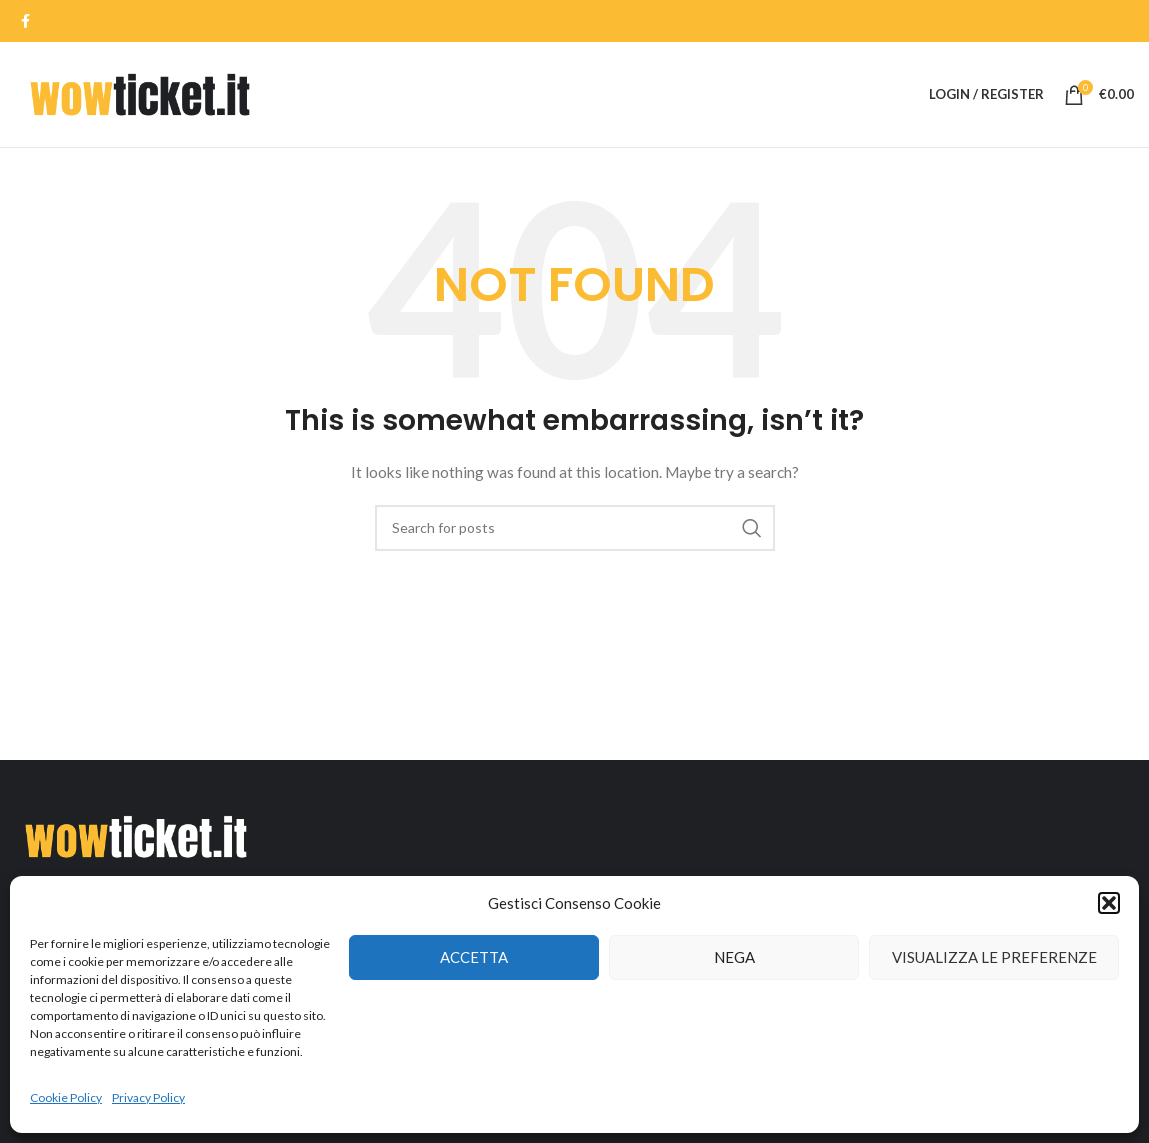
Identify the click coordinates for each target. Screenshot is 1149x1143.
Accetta (474, 957)
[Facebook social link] (25, 21)
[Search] (575, 528)
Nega (734, 957)
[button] (1109, 903)
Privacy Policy (148, 1097)
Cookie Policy (66, 1097)
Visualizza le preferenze (994, 957)
